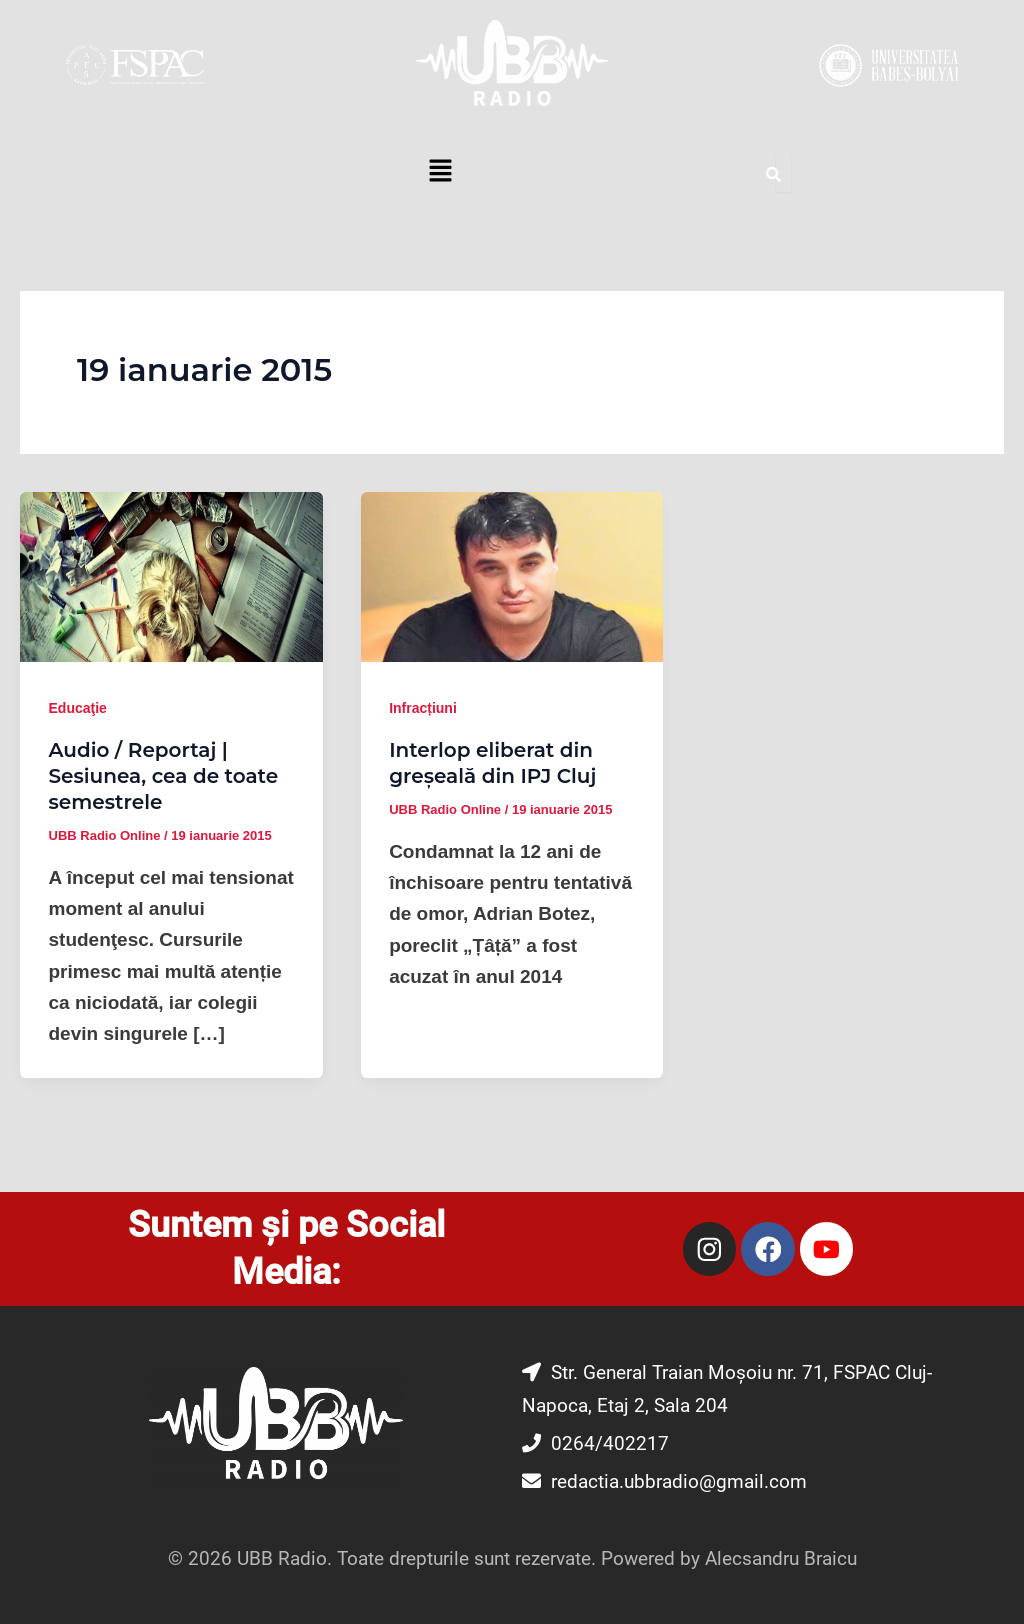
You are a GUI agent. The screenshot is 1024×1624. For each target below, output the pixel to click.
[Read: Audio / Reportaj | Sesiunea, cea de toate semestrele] (171, 575)
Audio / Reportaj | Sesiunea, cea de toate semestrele (164, 776)
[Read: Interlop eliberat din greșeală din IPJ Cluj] (512, 575)
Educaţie (78, 708)
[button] (440, 173)
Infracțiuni (423, 708)
